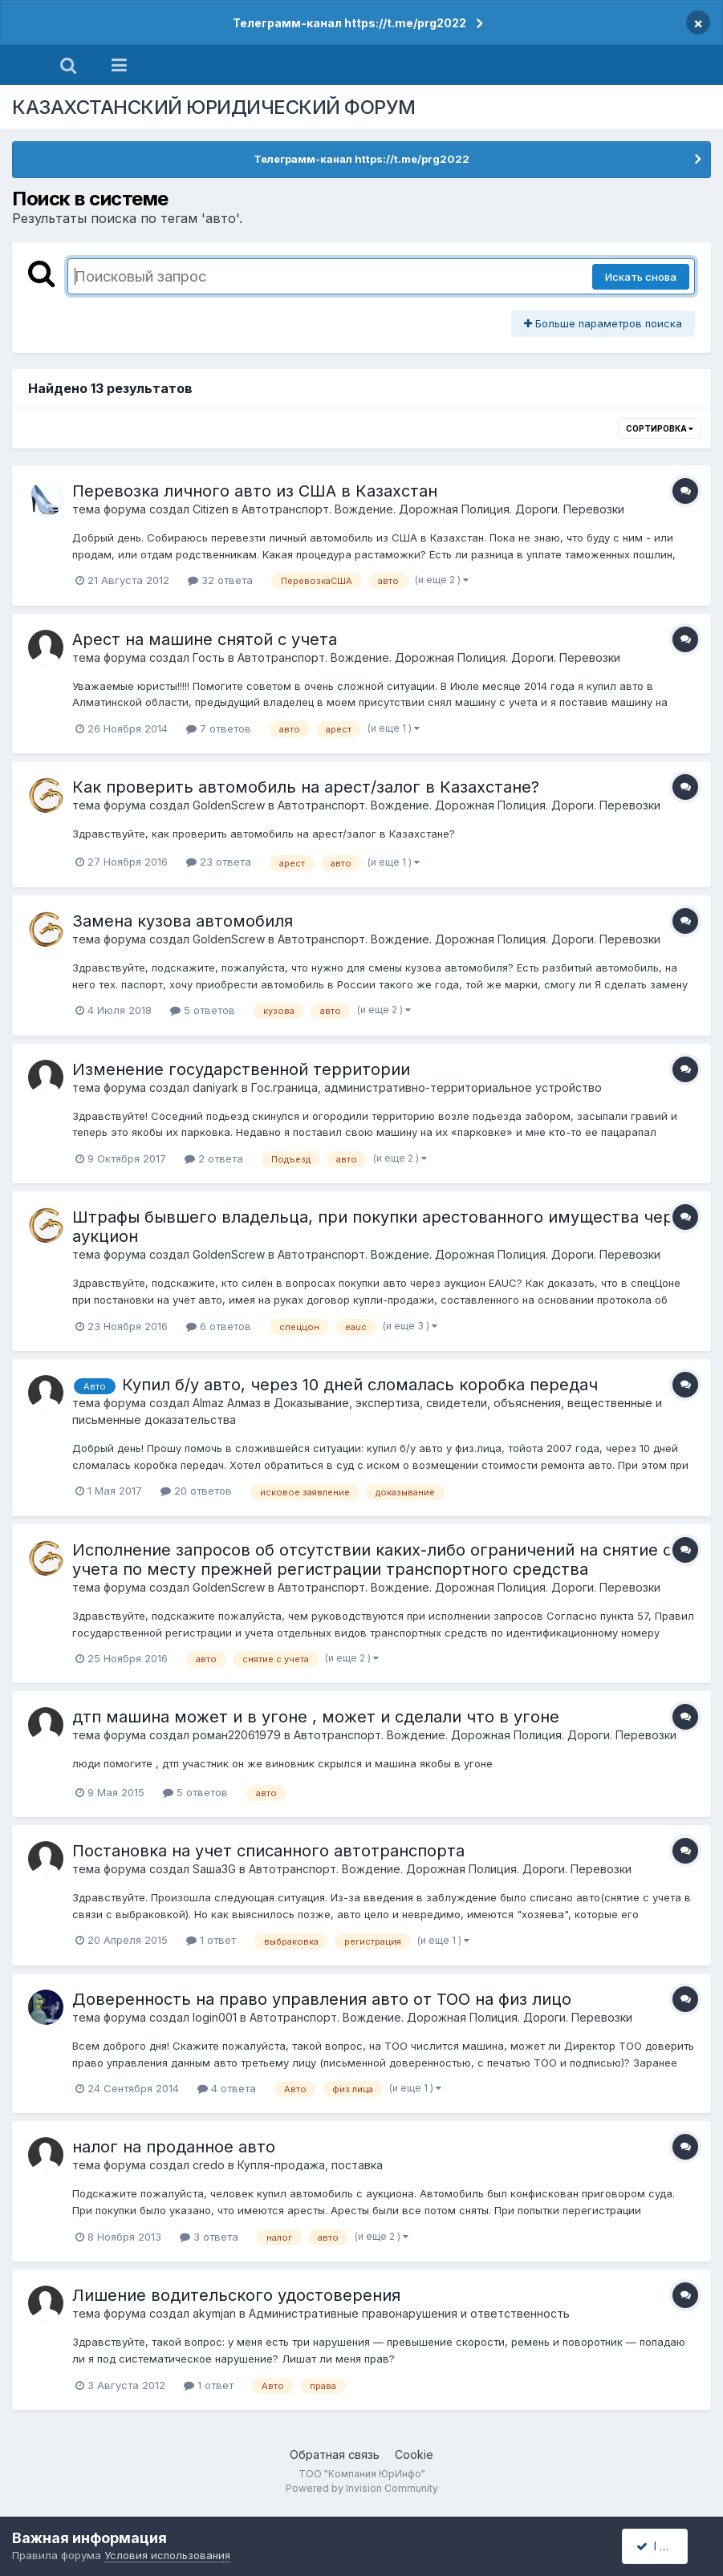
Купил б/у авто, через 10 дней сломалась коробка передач (360, 1384)
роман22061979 (237, 1735)
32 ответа (220, 580)
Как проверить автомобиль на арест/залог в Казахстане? (305, 787)
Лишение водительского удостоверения (236, 2295)
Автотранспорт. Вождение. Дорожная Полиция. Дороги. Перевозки (433, 509)
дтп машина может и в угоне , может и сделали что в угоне (315, 1716)
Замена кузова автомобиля (182, 921)
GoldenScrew (229, 805)
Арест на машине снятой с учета (204, 639)
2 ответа (214, 1158)
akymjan (214, 2313)
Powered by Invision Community (362, 2488)
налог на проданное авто (173, 2146)
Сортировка (659, 428)
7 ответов (218, 728)
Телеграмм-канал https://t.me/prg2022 (349, 23)
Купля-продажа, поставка (310, 2165)
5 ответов (202, 1010)
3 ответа (209, 2236)
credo (209, 2165)
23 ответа (218, 861)
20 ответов (196, 1490)
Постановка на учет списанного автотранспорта (268, 1850)
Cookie (414, 2454)
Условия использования (167, 2555)
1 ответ (211, 1939)
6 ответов (218, 1326)
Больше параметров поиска (603, 323)
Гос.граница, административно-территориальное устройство (426, 1087)
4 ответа (226, 2088)
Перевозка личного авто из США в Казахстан (254, 491)
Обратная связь (335, 2454)
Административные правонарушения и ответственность (409, 2313)
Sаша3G (214, 1869)
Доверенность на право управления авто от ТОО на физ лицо (321, 1999)
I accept (664, 2546)
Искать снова (640, 276)
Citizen (211, 509)
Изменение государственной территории (241, 1069)
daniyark (215, 1087)
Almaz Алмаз (227, 1403)
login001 (215, 2017)
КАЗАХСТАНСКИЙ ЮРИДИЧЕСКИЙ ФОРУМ (214, 107)
